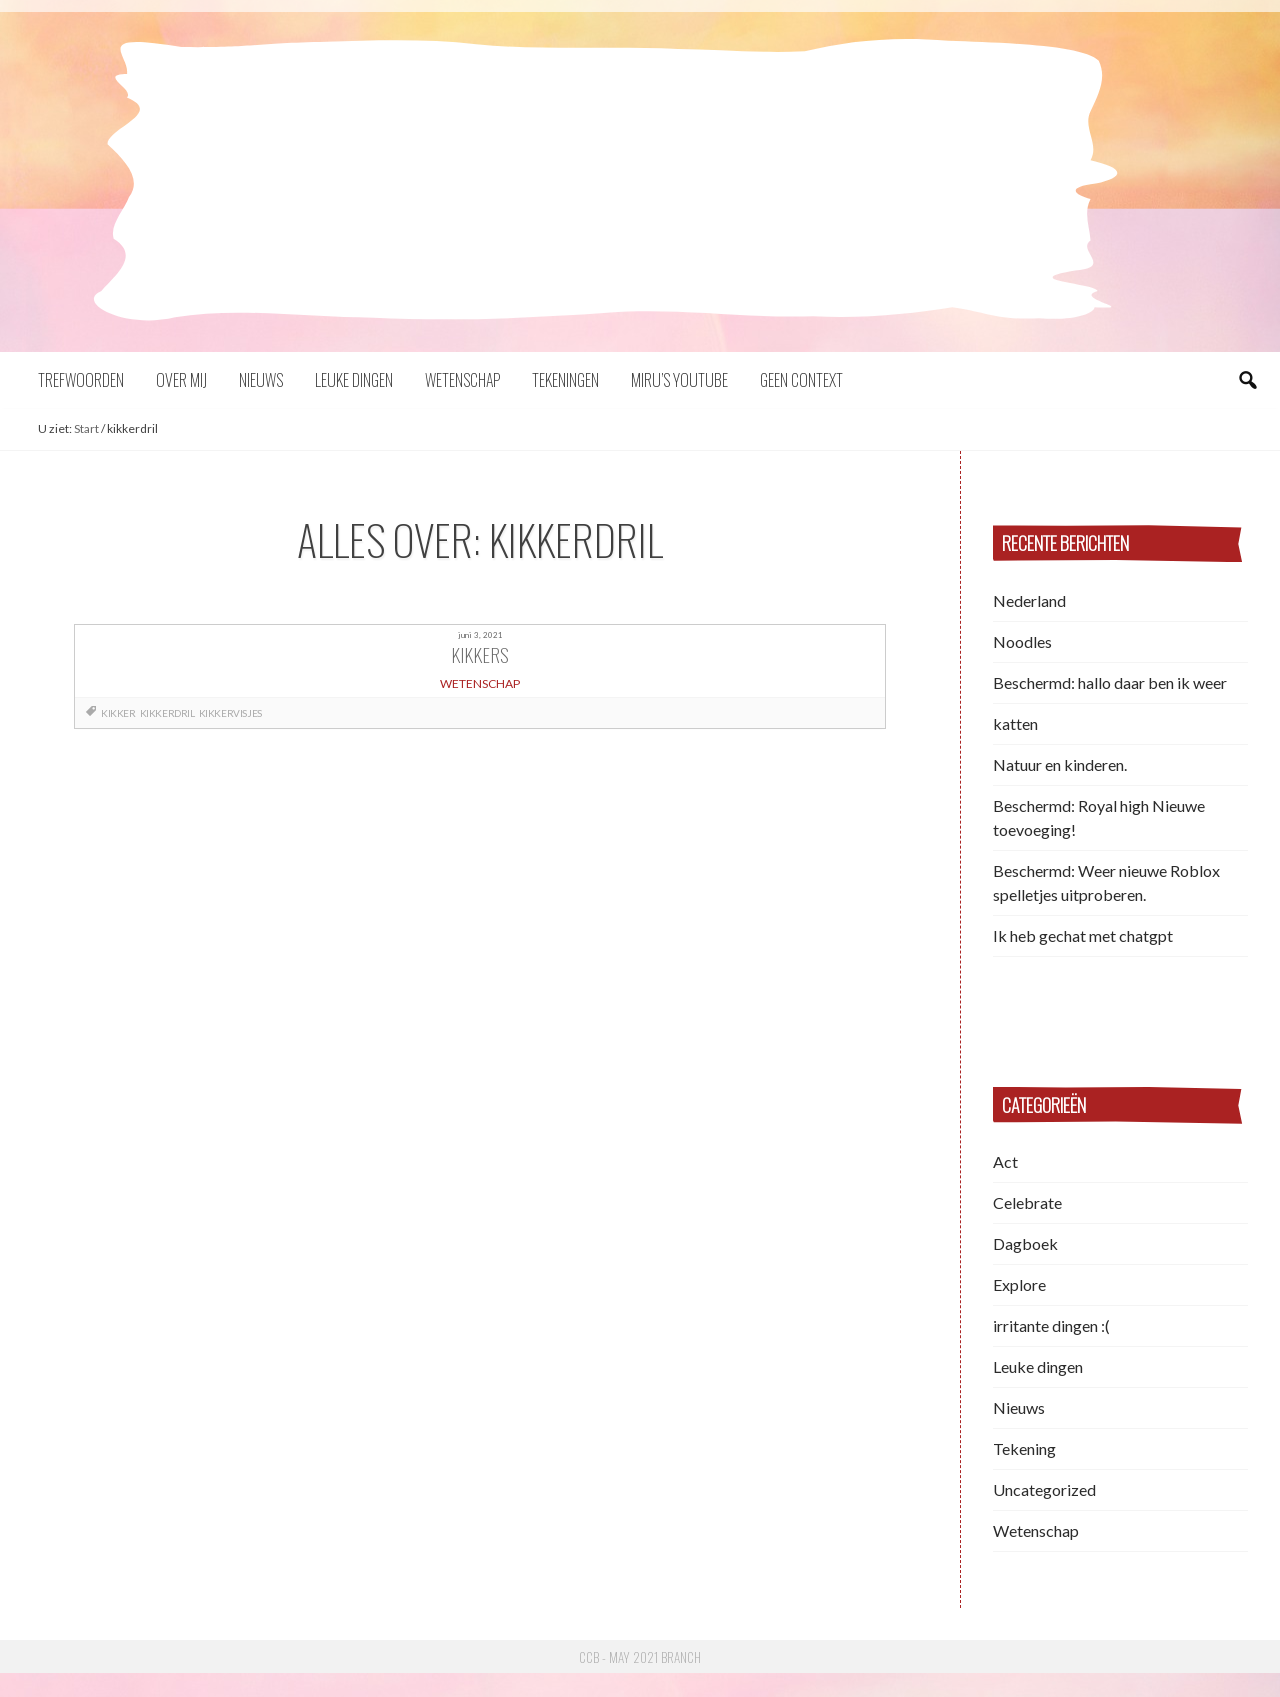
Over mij (181, 380)
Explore (1019, 1284)
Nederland (1029, 600)
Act (1005, 1161)
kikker (118, 713)
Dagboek (1025, 1243)
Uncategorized (1044, 1489)
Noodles (1022, 641)
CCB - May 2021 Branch (640, 1657)
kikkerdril (167, 713)
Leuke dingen (354, 380)
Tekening (1024, 1448)
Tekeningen (565, 380)
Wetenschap (462, 380)
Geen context (801, 380)
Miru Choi (640, 239)
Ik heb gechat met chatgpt (1083, 935)
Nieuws (261, 380)
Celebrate (1027, 1202)
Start (86, 428)
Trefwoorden (81, 380)
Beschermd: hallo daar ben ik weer (1110, 682)
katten (1015, 723)
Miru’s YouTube (679, 380)
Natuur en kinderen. (1060, 764)
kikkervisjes (230, 713)
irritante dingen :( (1051, 1325)
